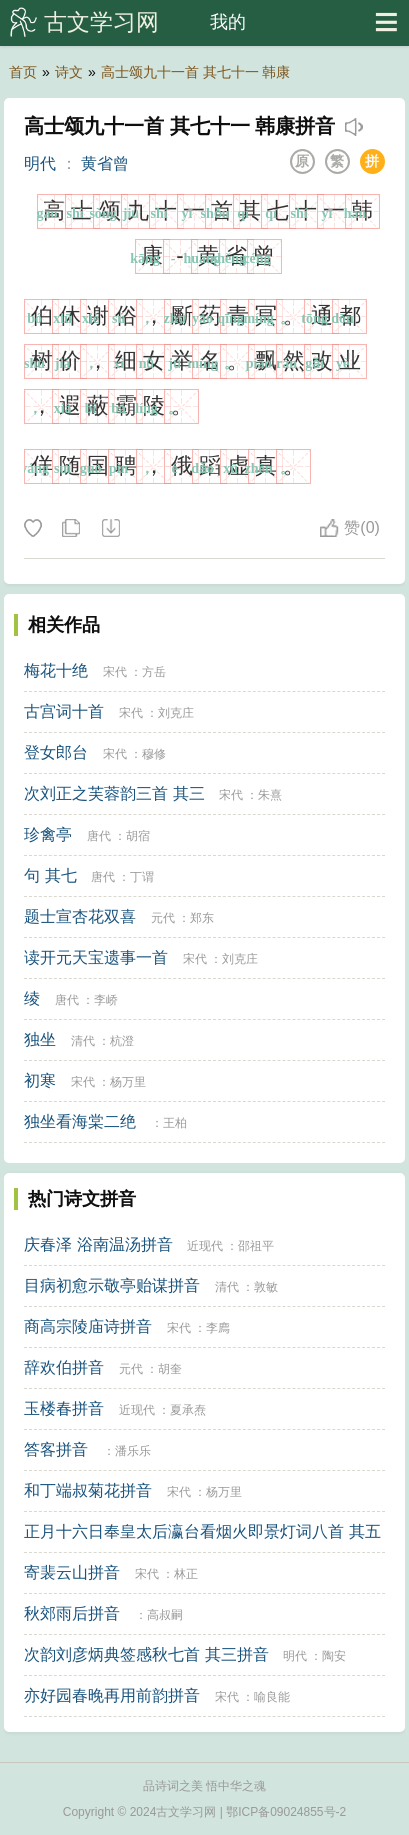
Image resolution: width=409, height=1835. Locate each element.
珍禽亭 (48, 834)
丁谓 (142, 877)
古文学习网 (101, 22)
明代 (40, 163)
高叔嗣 (165, 1615)
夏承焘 (188, 1410)
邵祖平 (256, 1246)
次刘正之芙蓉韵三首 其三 (114, 793)
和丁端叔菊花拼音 (88, 1490)
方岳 (154, 672)
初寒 (40, 1080)
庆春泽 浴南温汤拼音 (98, 1244)
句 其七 (50, 875)
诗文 (69, 72)
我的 (228, 22)
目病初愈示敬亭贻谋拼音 (112, 1285)
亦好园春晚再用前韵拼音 (112, 1695)
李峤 (106, 1000)
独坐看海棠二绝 (80, 1121)
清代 (83, 1041)
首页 (23, 72)
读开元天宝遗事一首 (96, 957)
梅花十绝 (56, 670)
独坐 (40, 1039)
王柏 (175, 1123)
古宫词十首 (64, 711)
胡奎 (170, 1369)
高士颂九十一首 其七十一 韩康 (196, 72)
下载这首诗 (110, 529)
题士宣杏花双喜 (80, 916)
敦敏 (266, 1287)
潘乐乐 (133, 1451)
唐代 (99, 836)
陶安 (334, 1656)
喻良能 (272, 1697)
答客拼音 (56, 1449)
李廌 (218, 1328)
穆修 (154, 754)
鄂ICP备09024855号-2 (286, 1812)
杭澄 (122, 1041)
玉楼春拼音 (64, 1408)
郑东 (202, 918)
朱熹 (270, 795)
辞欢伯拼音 (64, 1367)
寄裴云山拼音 (72, 1572)
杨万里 (128, 1082)
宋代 (115, 672)
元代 (163, 918)
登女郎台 (56, 752)
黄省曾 (105, 163)
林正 (186, 1574)
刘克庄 (176, 713)
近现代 (205, 1246)
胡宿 (138, 836)
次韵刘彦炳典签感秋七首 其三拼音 (146, 1654)
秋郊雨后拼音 (72, 1613)
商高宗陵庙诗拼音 (88, 1326)
